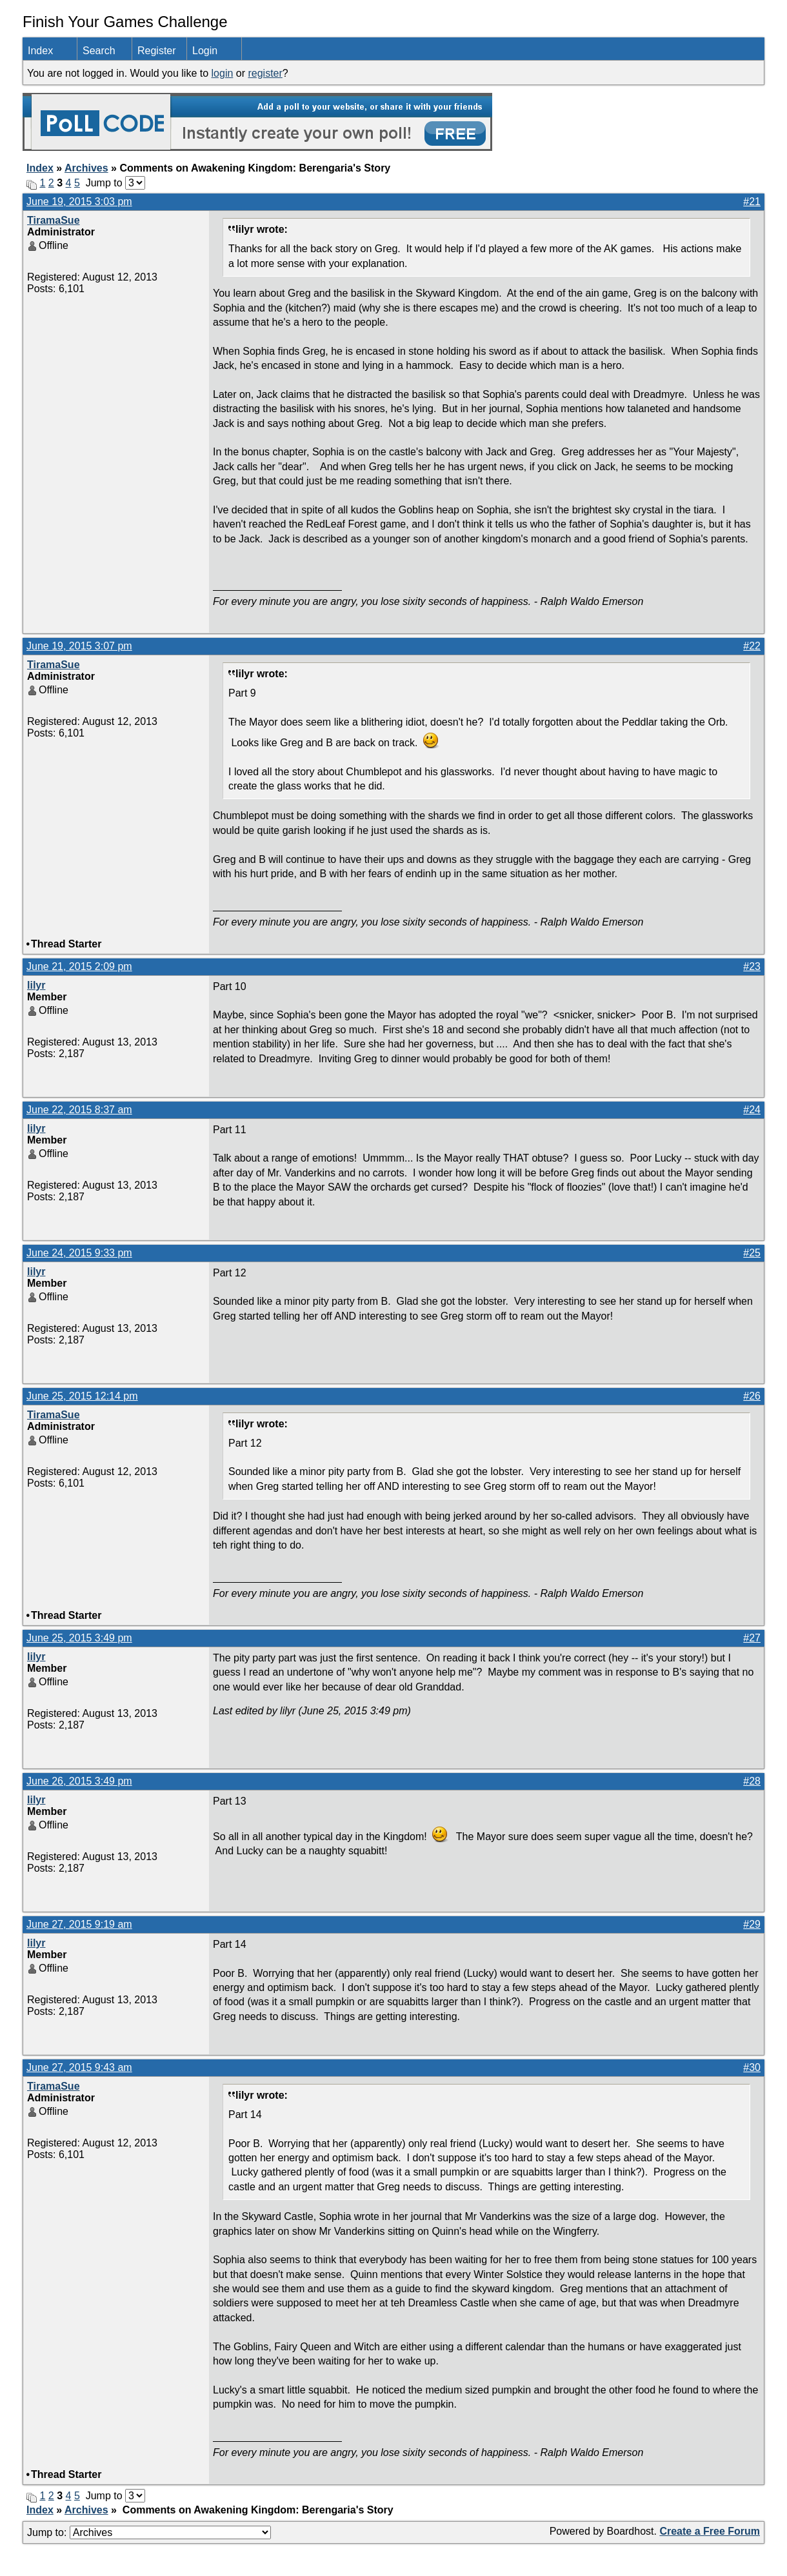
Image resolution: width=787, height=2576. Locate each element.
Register (156, 50)
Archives (86, 168)
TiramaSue (53, 220)
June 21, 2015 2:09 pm (79, 966)
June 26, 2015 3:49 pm (79, 1781)
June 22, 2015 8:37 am (79, 1109)
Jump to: (149, 2532)
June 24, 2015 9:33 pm (79, 1252)
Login (204, 50)
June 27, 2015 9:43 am (79, 2067)
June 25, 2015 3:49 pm (79, 1637)
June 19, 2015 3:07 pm (79, 645)
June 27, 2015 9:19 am (79, 1924)
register (265, 73)
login (223, 73)
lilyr (36, 985)
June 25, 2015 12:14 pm (82, 1396)
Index (40, 50)
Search (99, 50)
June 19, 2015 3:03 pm (79, 201)
